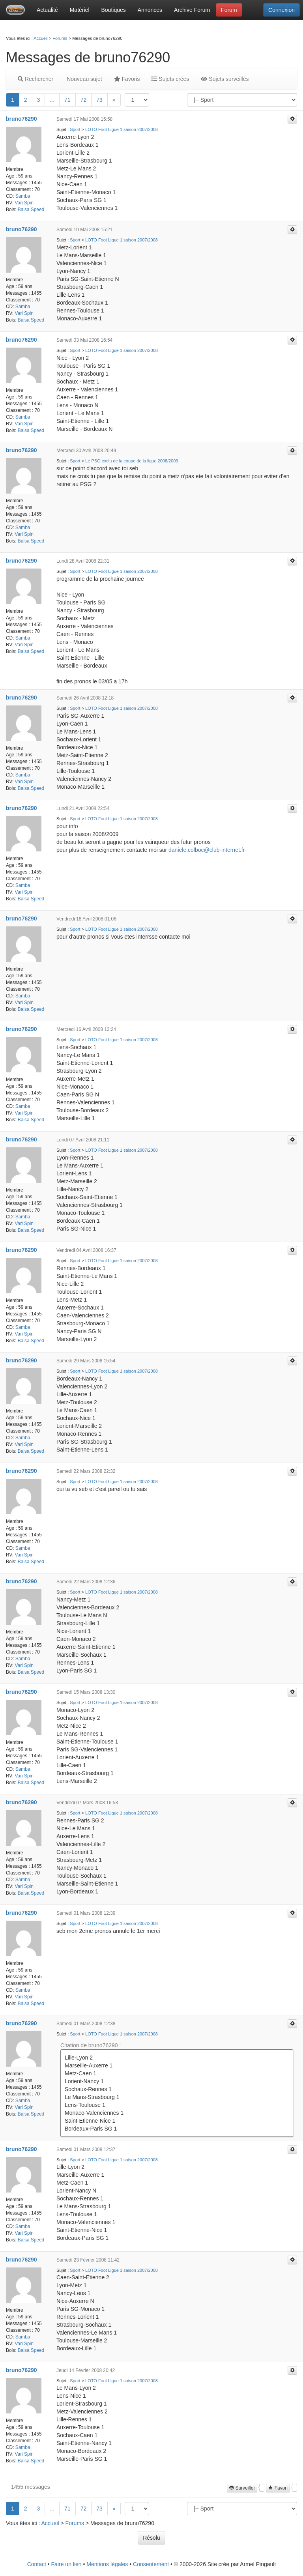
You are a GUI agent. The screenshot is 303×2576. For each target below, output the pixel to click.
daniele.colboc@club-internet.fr (206, 850)
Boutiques (113, 10)
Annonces (150, 10)
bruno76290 (21, 119)
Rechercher (35, 79)
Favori (278, 2488)
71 (67, 100)
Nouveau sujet (83, 79)
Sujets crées (170, 79)
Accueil (40, 38)
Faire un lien (66, 2564)
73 (99, 100)
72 (83, 100)
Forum (229, 10)
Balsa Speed (31, 209)
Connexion (281, 10)
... (52, 100)
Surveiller (242, 2488)
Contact (36, 2564)
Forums (59, 38)
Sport (75, 129)
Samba (22, 196)
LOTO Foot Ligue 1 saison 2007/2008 (121, 129)
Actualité (47, 10)
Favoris (127, 79)
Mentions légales (107, 2564)
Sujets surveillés (225, 79)
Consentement (151, 2564)
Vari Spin (24, 203)
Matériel (80, 10)
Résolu (151, 2538)
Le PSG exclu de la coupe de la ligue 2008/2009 (131, 460)
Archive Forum (192, 10)
